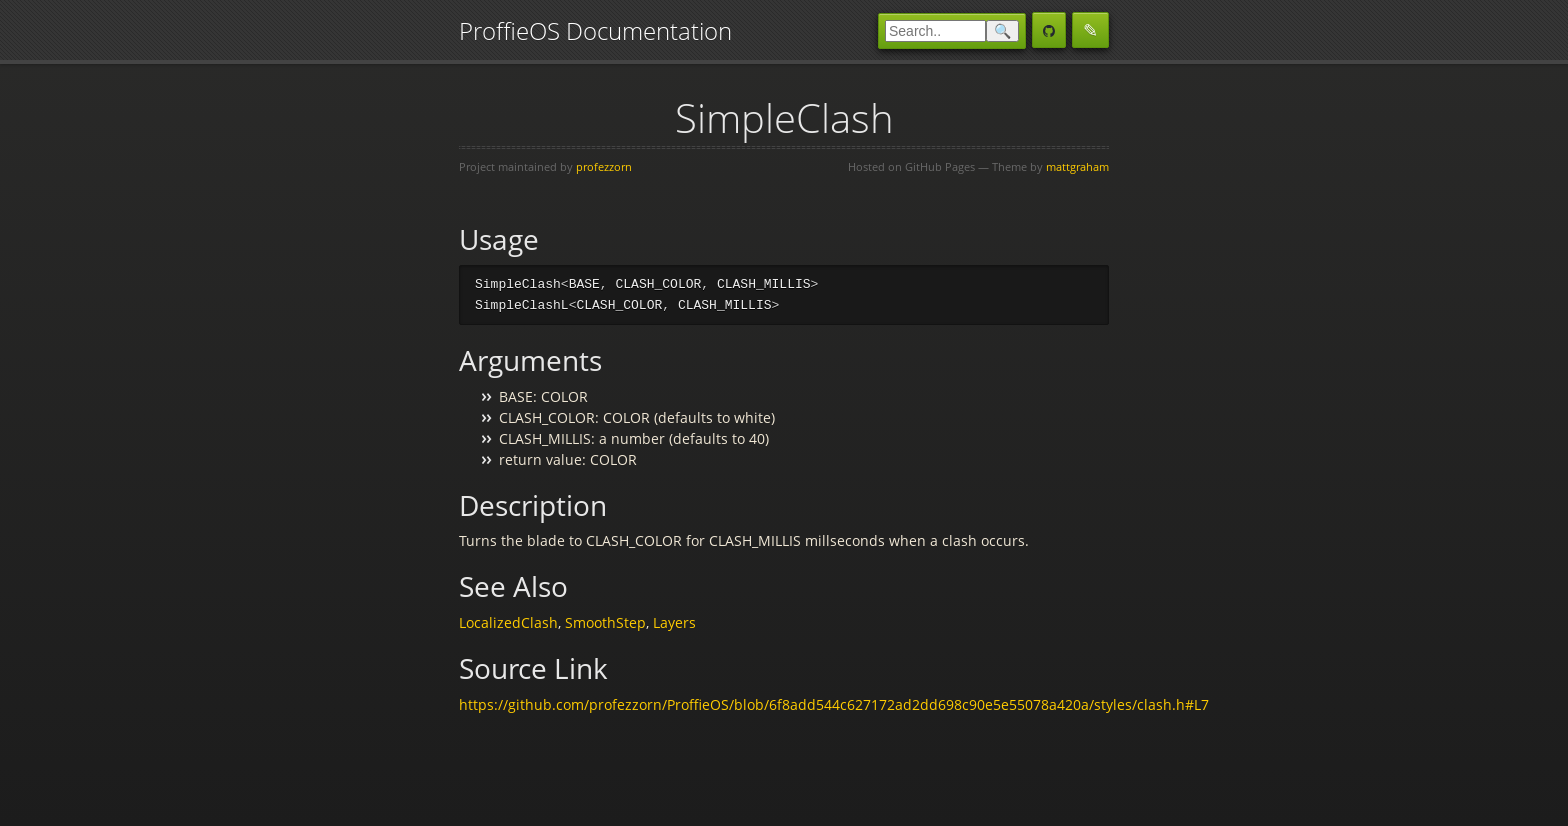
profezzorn (604, 166)
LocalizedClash (508, 623)
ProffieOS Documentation (595, 30)
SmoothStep (605, 623)
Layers (674, 623)
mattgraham (1077, 166)
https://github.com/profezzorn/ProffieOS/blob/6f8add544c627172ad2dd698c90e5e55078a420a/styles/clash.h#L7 (834, 705)
